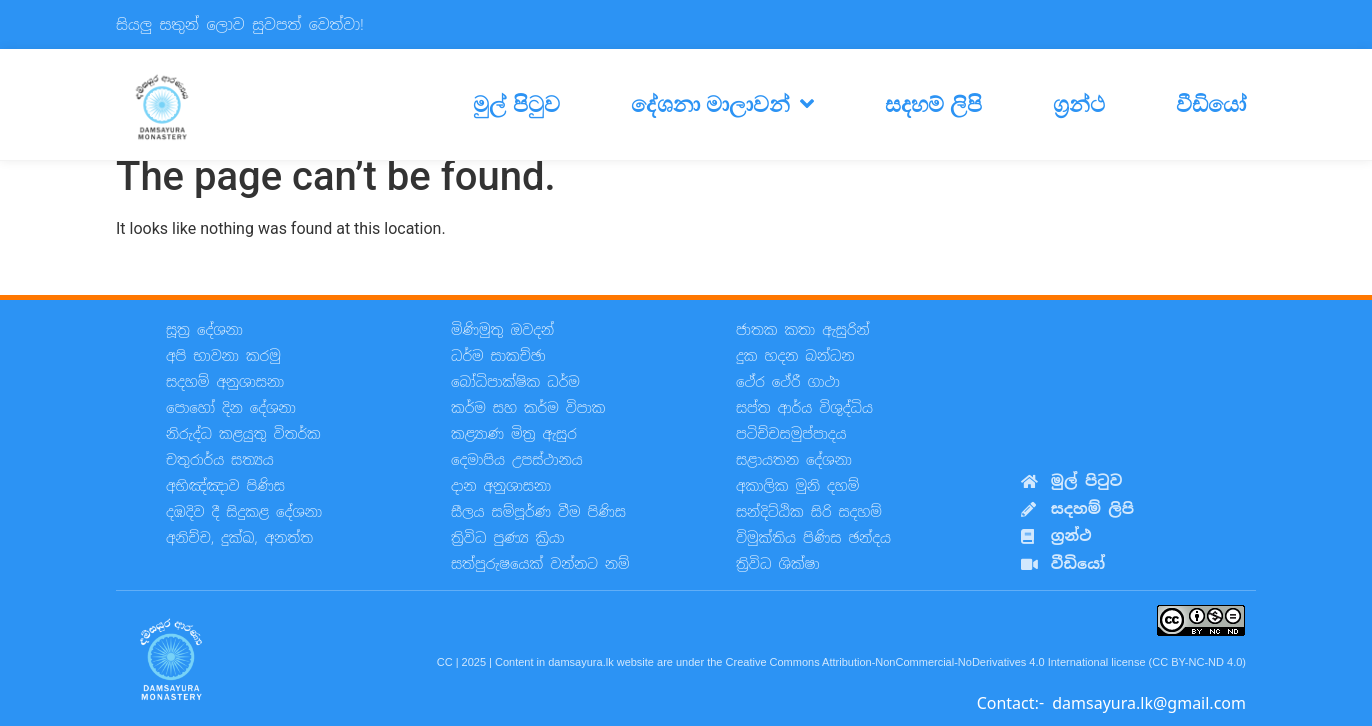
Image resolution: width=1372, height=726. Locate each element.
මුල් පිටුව (516, 104)
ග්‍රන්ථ (1079, 104)
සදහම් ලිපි (933, 104)
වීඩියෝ (1211, 104)
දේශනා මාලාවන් (722, 104)
